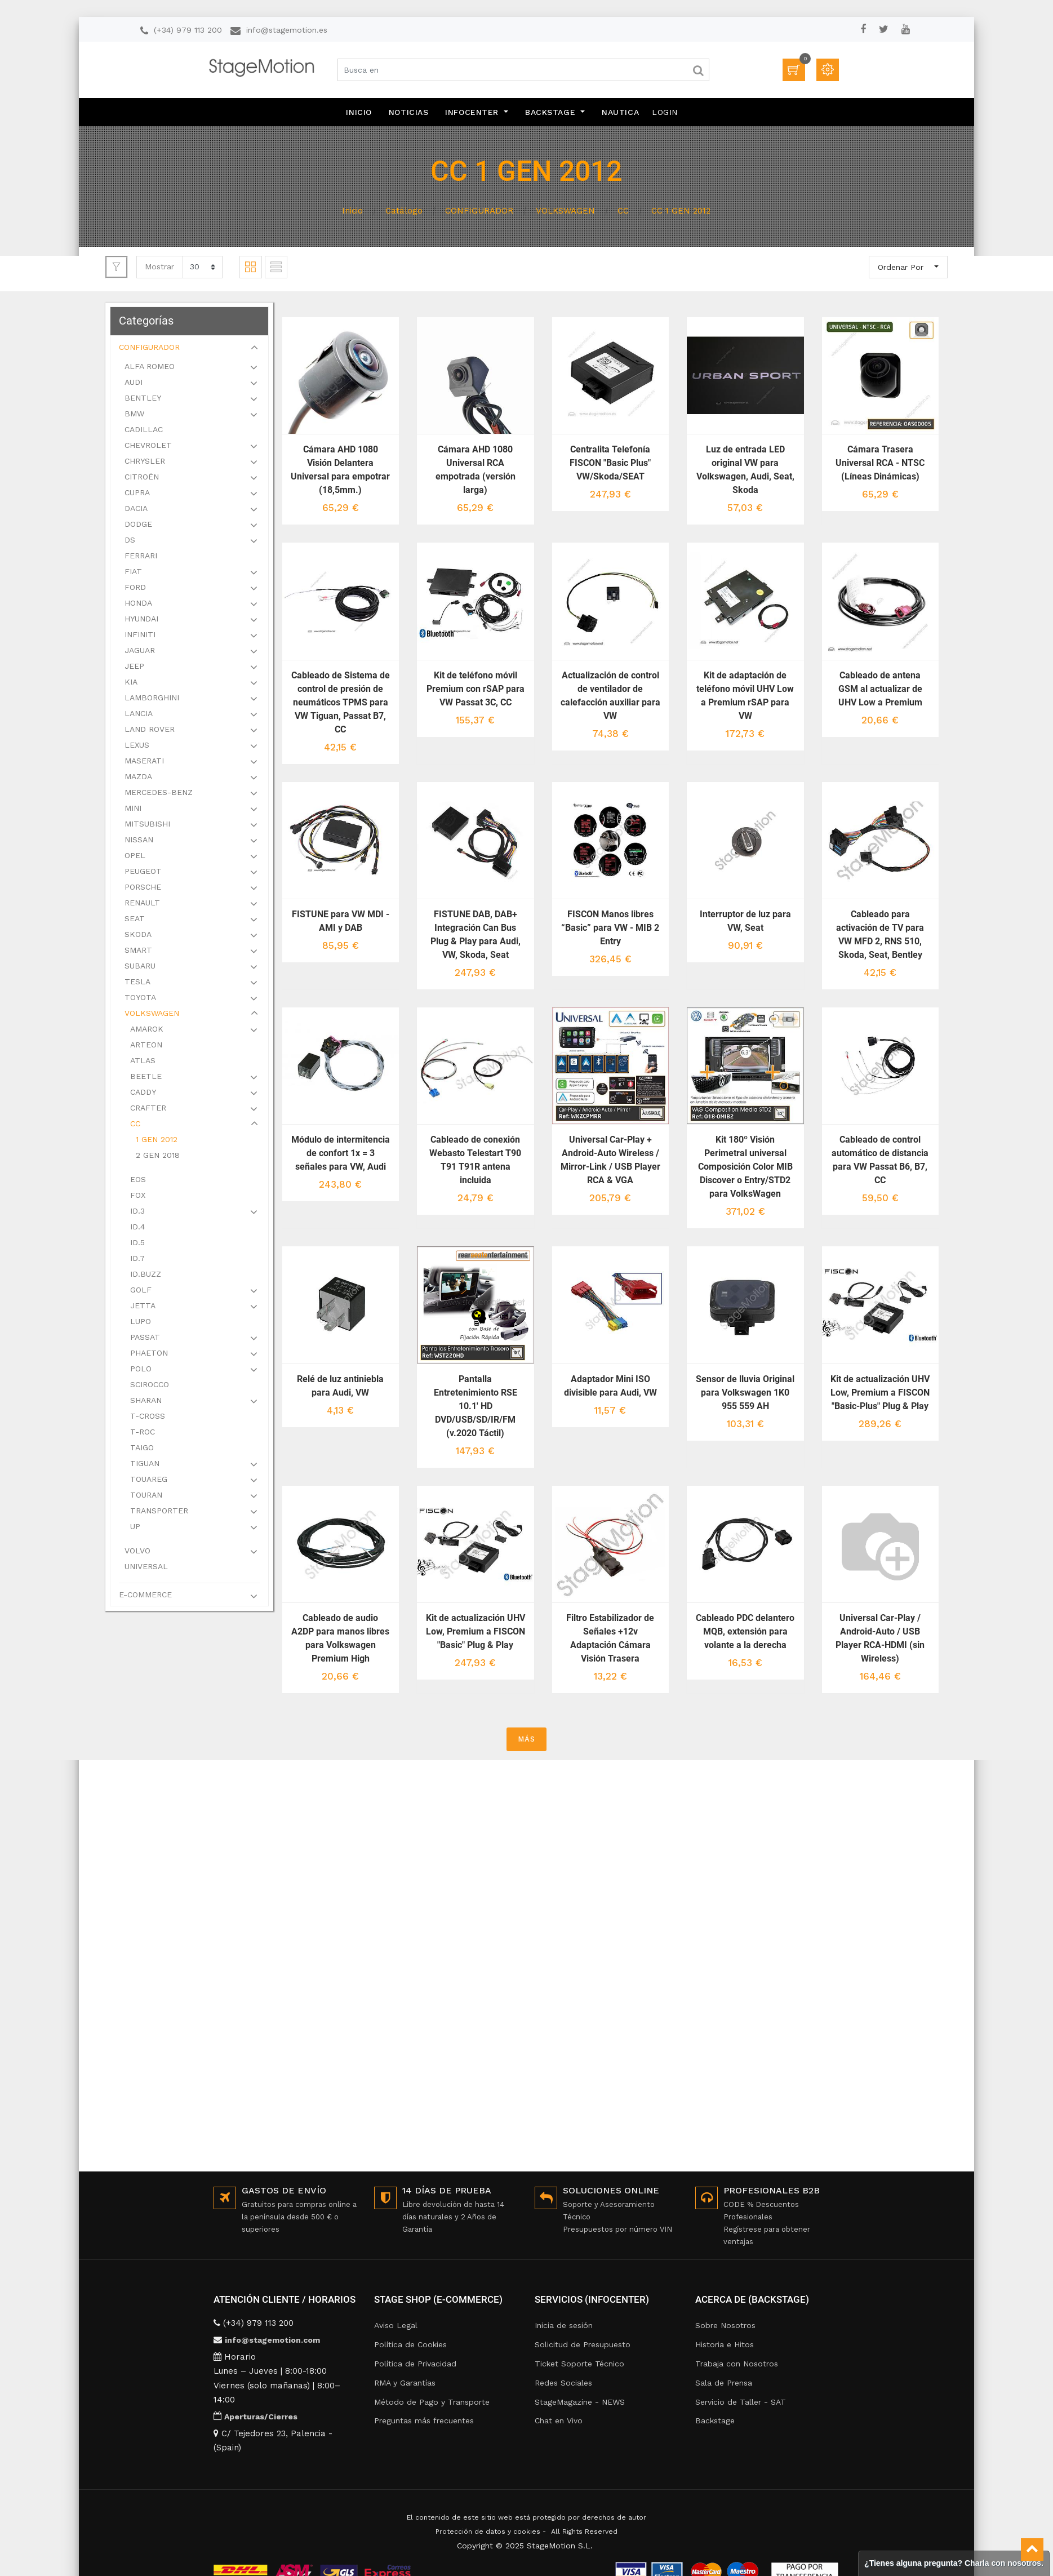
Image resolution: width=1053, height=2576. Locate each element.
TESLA (139, 983)
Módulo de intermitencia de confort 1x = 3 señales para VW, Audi (341, 1152)
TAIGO (143, 1449)
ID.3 (138, 1212)
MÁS (526, 1737)
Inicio (352, 211)
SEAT (136, 920)
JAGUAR (141, 651)
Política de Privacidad (415, 2363)
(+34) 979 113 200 (188, 29)
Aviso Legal (395, 2325)
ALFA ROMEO (151, 367)
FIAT (134, 573)
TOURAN (147, 1496)
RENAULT (143, 904)
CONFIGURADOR (479, 211)
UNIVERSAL (147, 1568)
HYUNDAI (142, 620)
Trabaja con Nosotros (736, 2363)
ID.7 (138, 1259)
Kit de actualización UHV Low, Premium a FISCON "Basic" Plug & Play (476, 1630)
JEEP (135, 667)
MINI (134, 809)
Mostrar (159, 266)
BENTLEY (144, 399)
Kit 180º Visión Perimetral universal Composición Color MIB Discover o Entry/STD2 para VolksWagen (745, 1166)
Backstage (715, 2420)
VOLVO (139, 1552)
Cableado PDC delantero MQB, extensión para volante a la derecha (745, 1630)
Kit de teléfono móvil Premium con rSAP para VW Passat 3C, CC (476, 688)
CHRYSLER (146, 462)
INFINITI (141, 636)
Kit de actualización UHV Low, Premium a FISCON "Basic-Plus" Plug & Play (880, 1391)
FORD (136, 588)
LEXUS (138, 746)
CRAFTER (149, 1109)
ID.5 (138, 1244)
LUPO (141, 1322)
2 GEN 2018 (159, 1156)
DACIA (137, 509)
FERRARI (142, 557)
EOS (139, 1180)
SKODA (139, 935)
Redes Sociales (563, 2382)
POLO (142, 1370)
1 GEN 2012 (158, 1140)
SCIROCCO (150, 1386)
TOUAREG (149, 1480)
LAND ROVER (151, 730)
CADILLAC (145, 431)
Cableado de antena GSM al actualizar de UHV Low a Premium (880, 688)
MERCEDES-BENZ (160, 793)
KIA (132, 683)
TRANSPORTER (160, 1512)
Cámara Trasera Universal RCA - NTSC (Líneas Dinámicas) (880, 463)
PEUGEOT (144, 872)
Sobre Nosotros (725, 2325)
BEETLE (147, 1077)
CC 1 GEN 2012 (680, 211)
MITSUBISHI (148, 825)
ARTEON (147, 1046)
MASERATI (145, 762)
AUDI (135, 383)
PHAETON (150, 1354)
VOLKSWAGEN (565, 211)
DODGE (139, 525)
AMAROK (148, 1030)
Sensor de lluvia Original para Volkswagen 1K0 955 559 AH (745, 1391)
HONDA (139, 604)
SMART (139, 951)
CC (623, 211)
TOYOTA (141, 998)
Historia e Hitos (724, 2344)
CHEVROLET (149, 446)
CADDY (144, 1093)
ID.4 (138, 1228)
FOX (138, 1196)
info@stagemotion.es (286, 29)
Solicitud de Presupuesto (582, 2344)
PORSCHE (144, 888)
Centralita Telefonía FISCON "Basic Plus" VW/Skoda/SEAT (610, 463)
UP (136, 1528)
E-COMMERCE (146, 1596)
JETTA (144, 1307)
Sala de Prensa (723, 2382)
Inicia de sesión (564, 2325)
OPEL (136, 856)
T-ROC (143, 1433)
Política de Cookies (410, 2344)
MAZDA (139, 778)
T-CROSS (148, 1417)
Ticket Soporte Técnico (579, 2363)
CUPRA (138, 494)
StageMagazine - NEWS (580, 2401)
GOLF (142, 1291)
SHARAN (147, 1401)
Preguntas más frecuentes (424, 2420)
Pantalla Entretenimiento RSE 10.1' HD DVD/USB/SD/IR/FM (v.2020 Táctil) (476, 1405)
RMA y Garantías (405, 2382)
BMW (135, 415)
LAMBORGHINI (153, 699)
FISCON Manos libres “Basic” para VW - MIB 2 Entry (611, 927)
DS (131, 541)
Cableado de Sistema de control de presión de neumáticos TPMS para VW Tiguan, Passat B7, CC (341, 701)
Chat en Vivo (559, 2420)
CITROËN (143, 478)
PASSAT (146, 1338)
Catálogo (404, 211)
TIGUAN (146, 1464)
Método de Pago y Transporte (432, 2401)
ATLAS (144, 1062)
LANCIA (140, 714)
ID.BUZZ (146, 1275)
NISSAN (140, 841)
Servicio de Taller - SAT (740, 2401)
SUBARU (141, 967)
